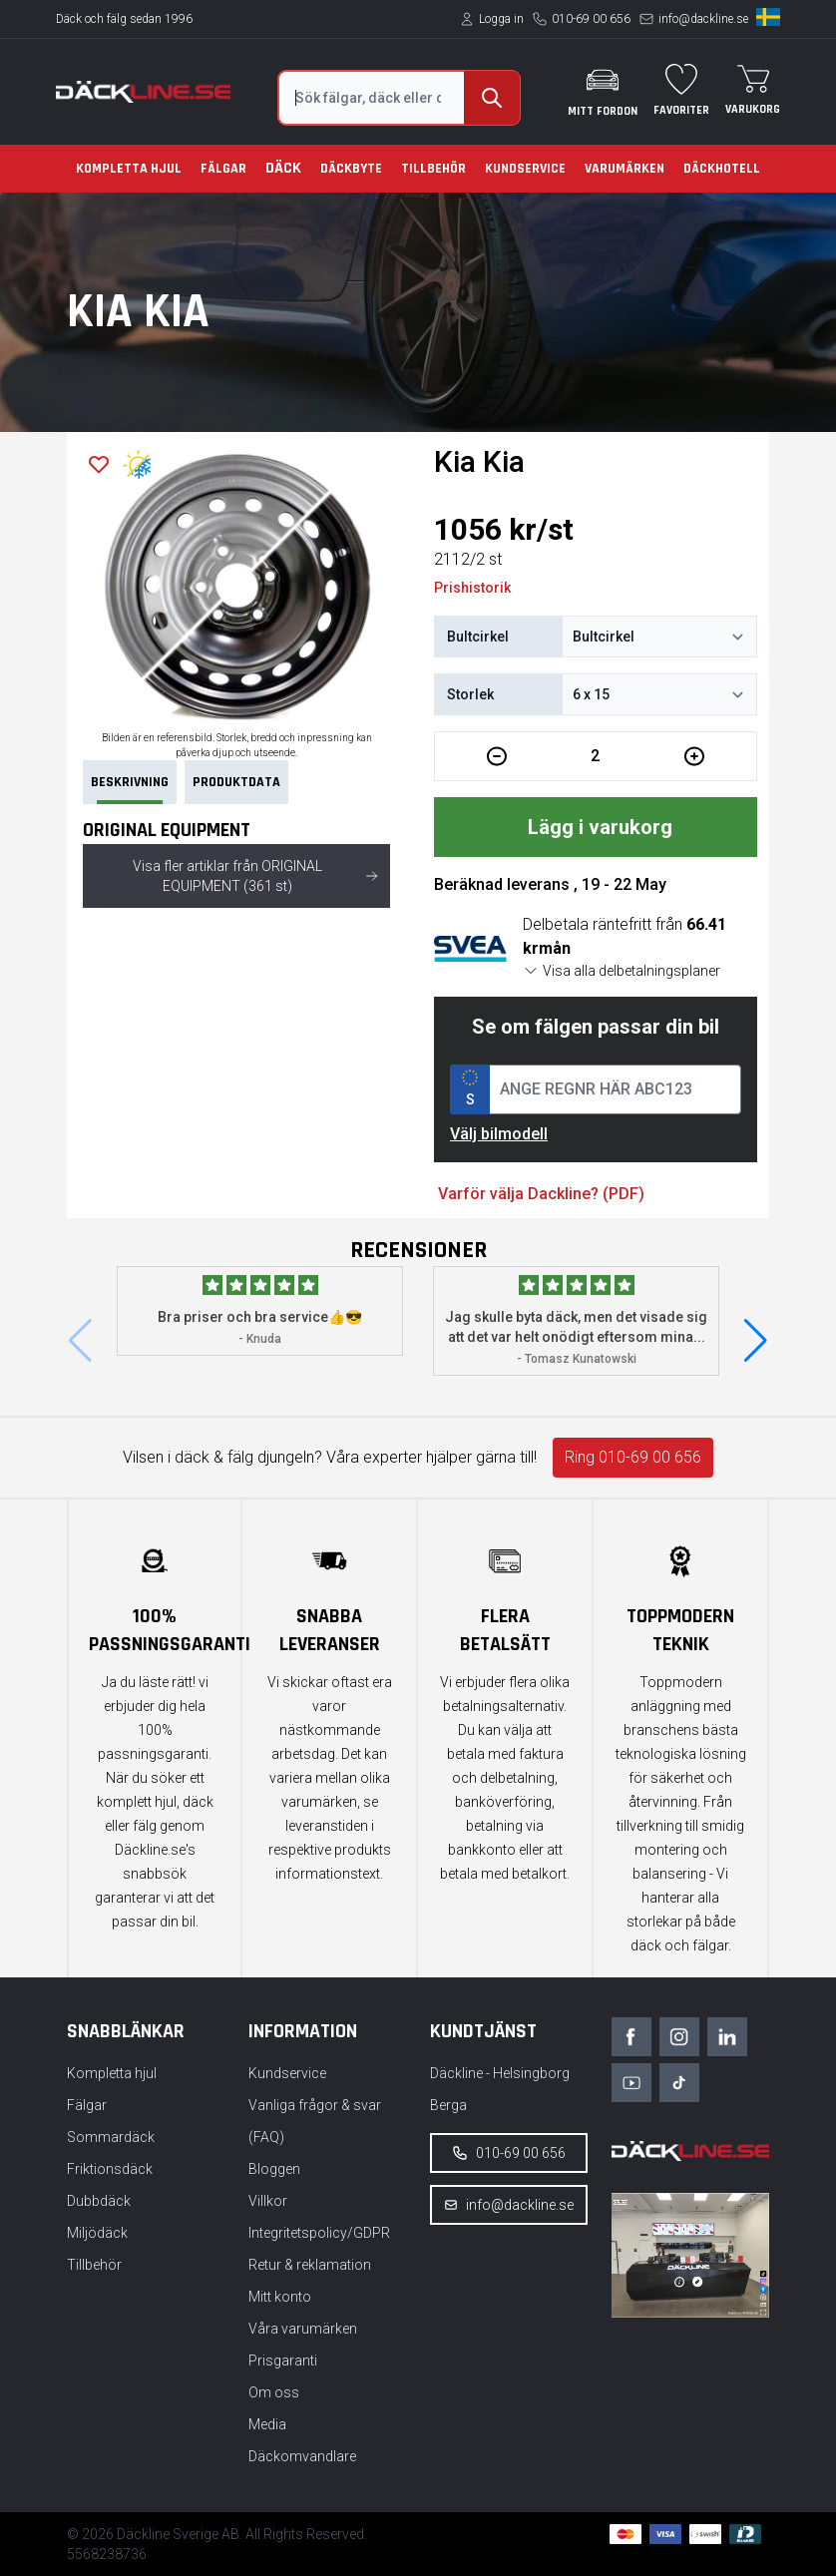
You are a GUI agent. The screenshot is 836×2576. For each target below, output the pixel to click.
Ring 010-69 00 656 (633, 1457)
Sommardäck (111, 2137)
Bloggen (274, 2169)
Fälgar (223, 169)
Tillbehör (433, 169)
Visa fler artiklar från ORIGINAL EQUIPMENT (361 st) (255, 876)
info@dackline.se (703, 19)
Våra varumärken (302, 2329)
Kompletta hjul (129, 169)
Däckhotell (721, 169)
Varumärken (624, 169)
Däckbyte (351, 169)
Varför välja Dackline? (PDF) (541, 1193)
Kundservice (525, 169)
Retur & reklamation (309, 2265)
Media (267, 2424)
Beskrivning (130, 788)
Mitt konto (279, 2297)
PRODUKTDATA (236, 782)
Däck (283, 168)
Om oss (273, 2392)
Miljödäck (97, 2233)
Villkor (267, 2201)
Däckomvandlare (302, 2456)
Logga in (501, 19)
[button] (755, 1341)
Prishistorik (472, 588)
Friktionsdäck (110, 2169)
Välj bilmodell (499, 1133)
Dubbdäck (99, 2201)
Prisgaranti (282, 2360)
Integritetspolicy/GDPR (319, 2233)
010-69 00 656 (591, 19)
